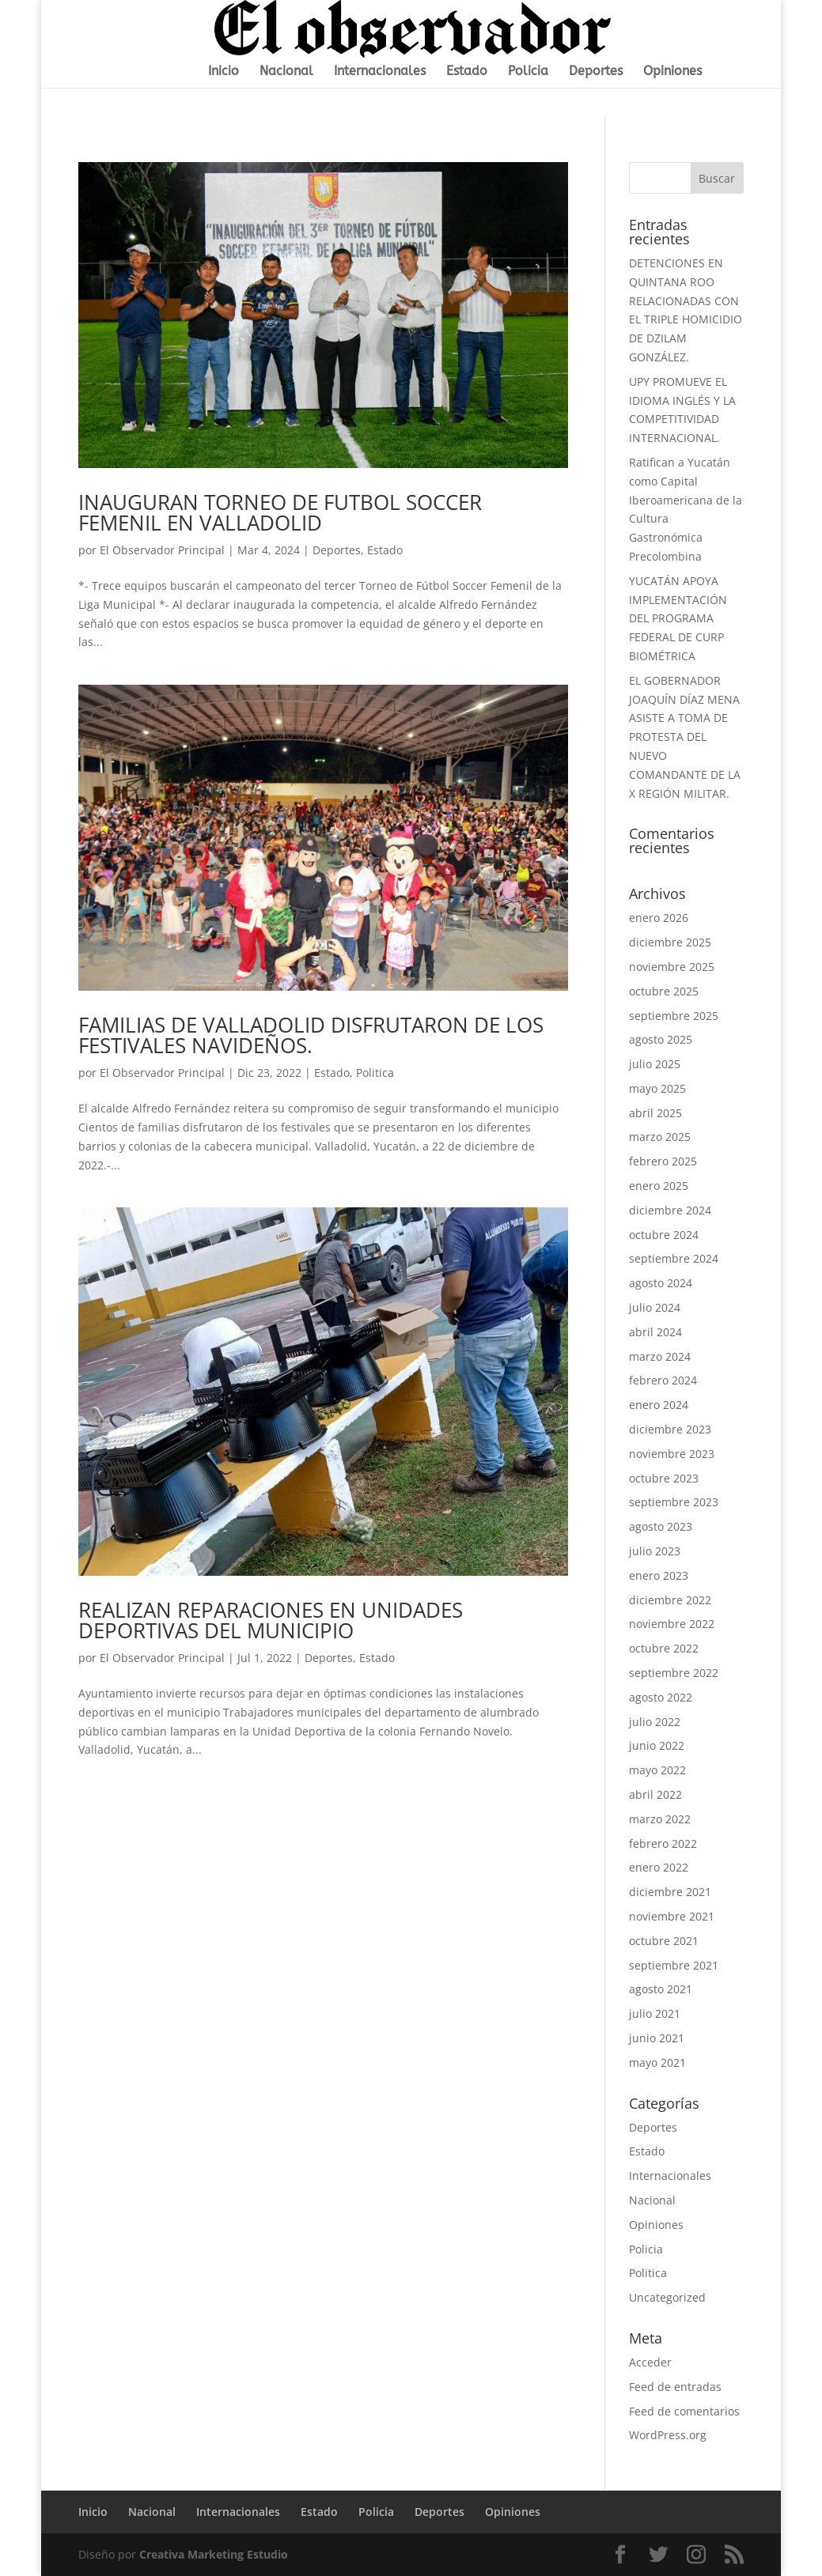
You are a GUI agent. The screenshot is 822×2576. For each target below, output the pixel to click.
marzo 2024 (660, 1356)
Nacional (286, 72)
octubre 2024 (664, 1234)
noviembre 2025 (671, 966)
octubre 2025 (664, 991)
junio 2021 (656, 2037)
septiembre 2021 (673, 1965)
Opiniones (672, 72)
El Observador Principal (162, 549)
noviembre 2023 (671, 1453)
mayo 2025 (657, 1088)
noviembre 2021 (671, 1916)
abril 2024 (655, 1331)
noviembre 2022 (671, 1623)
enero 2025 (658, 1185)
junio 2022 (656, 1745)
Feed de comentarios (684, 2411)
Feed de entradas (675, 2386)
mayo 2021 (657, 2062)
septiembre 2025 (673, 1015)
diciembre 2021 (670, 1891)
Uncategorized (667, 2297)
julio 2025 (654, 1063)
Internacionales (380, 72)
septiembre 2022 (673, 1672)
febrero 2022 (663, 1843)
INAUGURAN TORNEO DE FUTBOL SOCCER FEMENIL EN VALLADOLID (280, 512)
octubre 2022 (664, 1648)
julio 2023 (654, 1550)
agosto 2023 (660, 1526)
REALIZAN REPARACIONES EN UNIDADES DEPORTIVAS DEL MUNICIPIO (270, 1620)
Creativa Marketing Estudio (213, 2554)
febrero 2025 (663, 1161)
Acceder (650, 2362)
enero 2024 (658, 1404)
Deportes (596, 72)
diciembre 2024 (670, 1210)
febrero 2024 (663, 1380)
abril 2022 (655, 1794)
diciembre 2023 (670, 1429)
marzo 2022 (660, 1818)
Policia (528, 72)
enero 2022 (658, 1867)
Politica (375, 1072)
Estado (466, 72)
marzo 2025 (660, 1136)
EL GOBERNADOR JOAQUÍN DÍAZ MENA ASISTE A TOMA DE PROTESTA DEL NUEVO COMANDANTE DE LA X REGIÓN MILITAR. (685, 737)
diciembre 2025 (670, 942)
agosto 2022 (660, 1697)
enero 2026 (658, 917)
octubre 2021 (664, 1940)
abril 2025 (655, 1112)
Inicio (223, 72)
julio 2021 (654, 2013)
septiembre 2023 (673, 1501)
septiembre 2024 (673, 1258)
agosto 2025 (660, 1039)
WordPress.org (667, 2434)
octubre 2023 (664, 1478)
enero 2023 (658, 1575)
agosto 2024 (660, 1282)
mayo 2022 (657, 1769)
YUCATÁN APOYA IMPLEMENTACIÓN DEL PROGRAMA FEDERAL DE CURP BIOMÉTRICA (678, 618)
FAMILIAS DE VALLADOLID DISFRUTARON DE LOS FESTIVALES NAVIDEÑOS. (311, 1034)
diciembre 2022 (670, 1599)
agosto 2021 (660, 1988)
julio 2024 (654, 1307)
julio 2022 (654, 1721)
